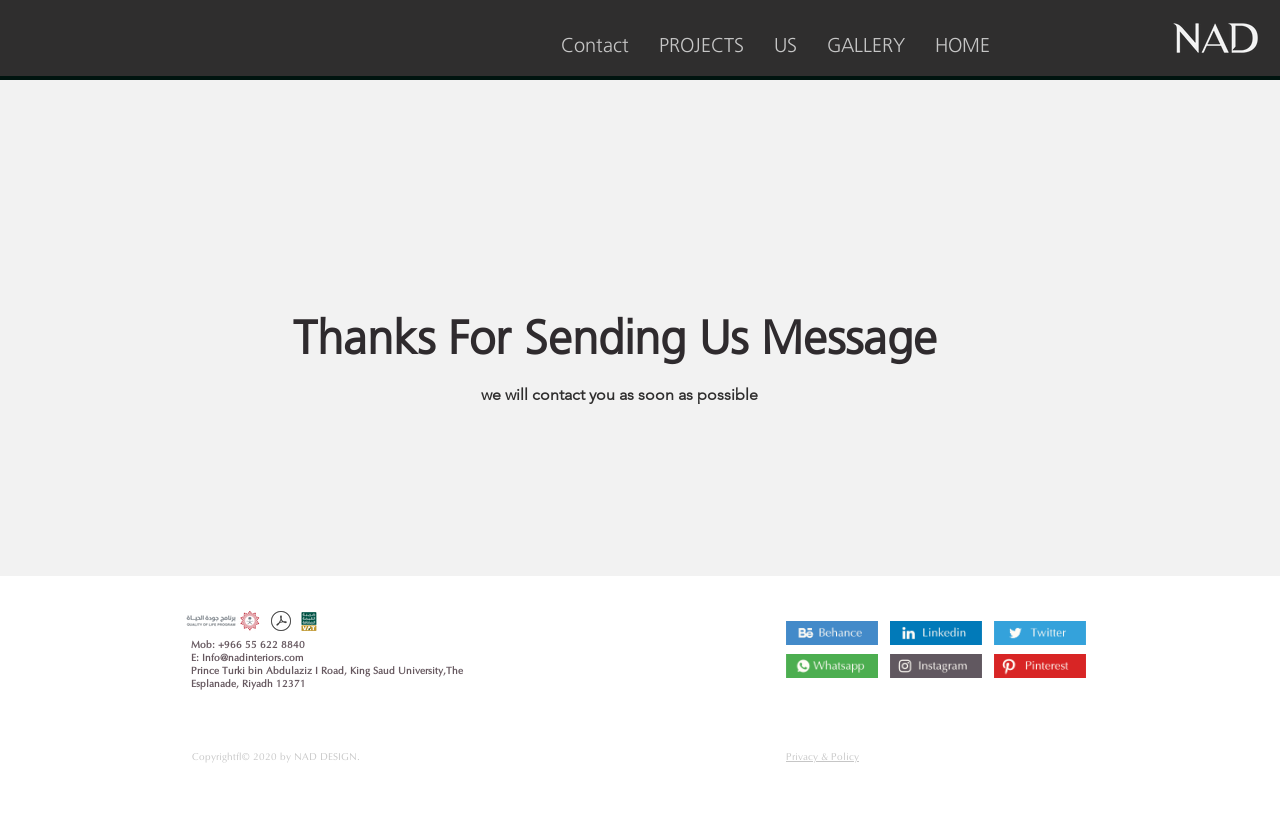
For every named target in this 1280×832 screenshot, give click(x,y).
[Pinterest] (1040, 666)
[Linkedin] (936, 633)
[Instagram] (832, 666)
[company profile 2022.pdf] (280, 623)
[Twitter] (1040, 633)
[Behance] (832, 633)
